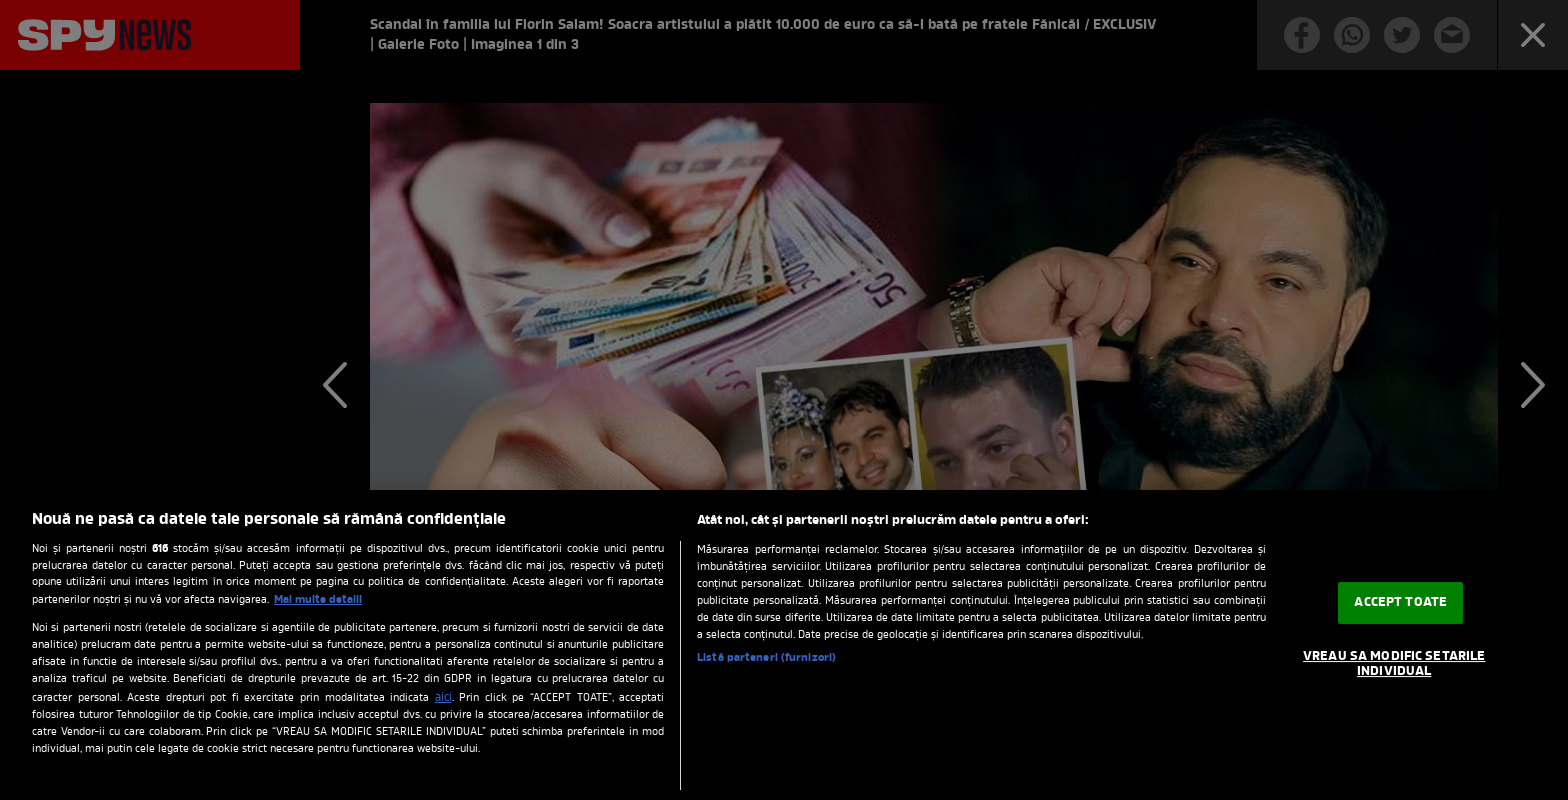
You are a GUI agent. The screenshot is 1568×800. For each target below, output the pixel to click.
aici (443, 698)
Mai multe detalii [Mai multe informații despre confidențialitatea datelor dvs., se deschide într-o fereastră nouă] (318, 600)
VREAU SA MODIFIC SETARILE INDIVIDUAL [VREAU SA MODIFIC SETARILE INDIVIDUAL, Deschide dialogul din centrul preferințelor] (1394, 664)
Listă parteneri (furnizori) (766, 658)
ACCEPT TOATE (1400, 602)
